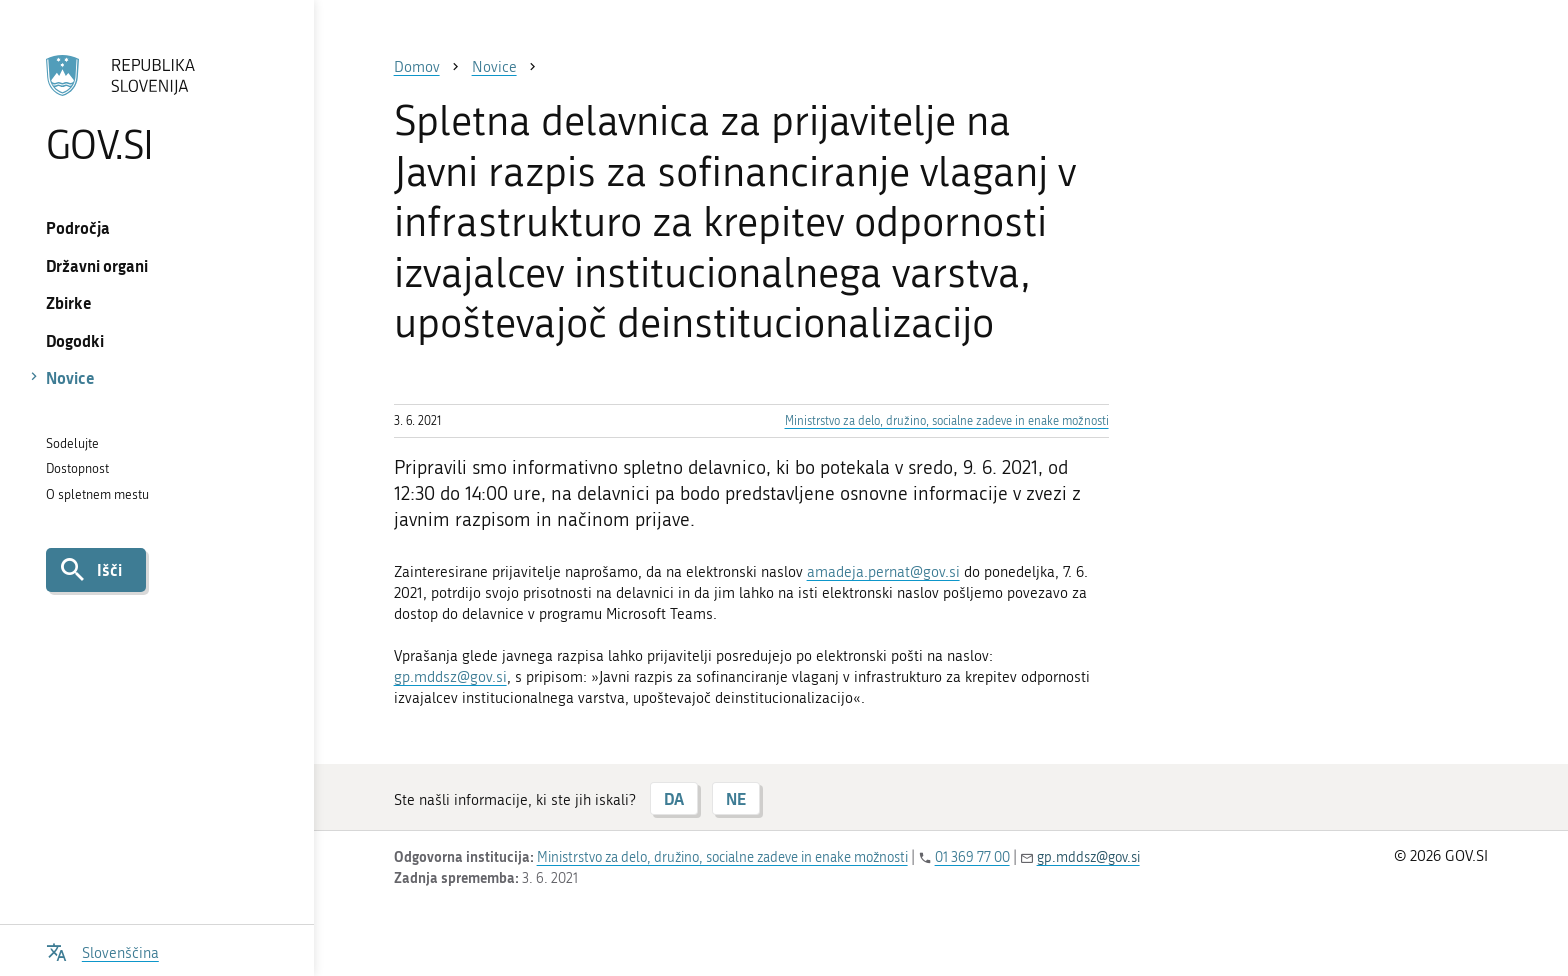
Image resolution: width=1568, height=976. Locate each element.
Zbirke (69, 302)
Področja (78, 227)
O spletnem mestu (97, 494)
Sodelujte (72, 443)
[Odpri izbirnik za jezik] (102, 950)
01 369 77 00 (972, 857)
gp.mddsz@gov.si (450, 677)
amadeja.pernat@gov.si (883, 572)
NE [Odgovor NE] (736, 798)
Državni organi (97, 265)
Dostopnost (77, 468)
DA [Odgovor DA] (674, 798)
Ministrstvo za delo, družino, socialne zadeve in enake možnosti (947, 421)
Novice (70, 377)
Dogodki (75, 340)
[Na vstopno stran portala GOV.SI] (156, 109)
